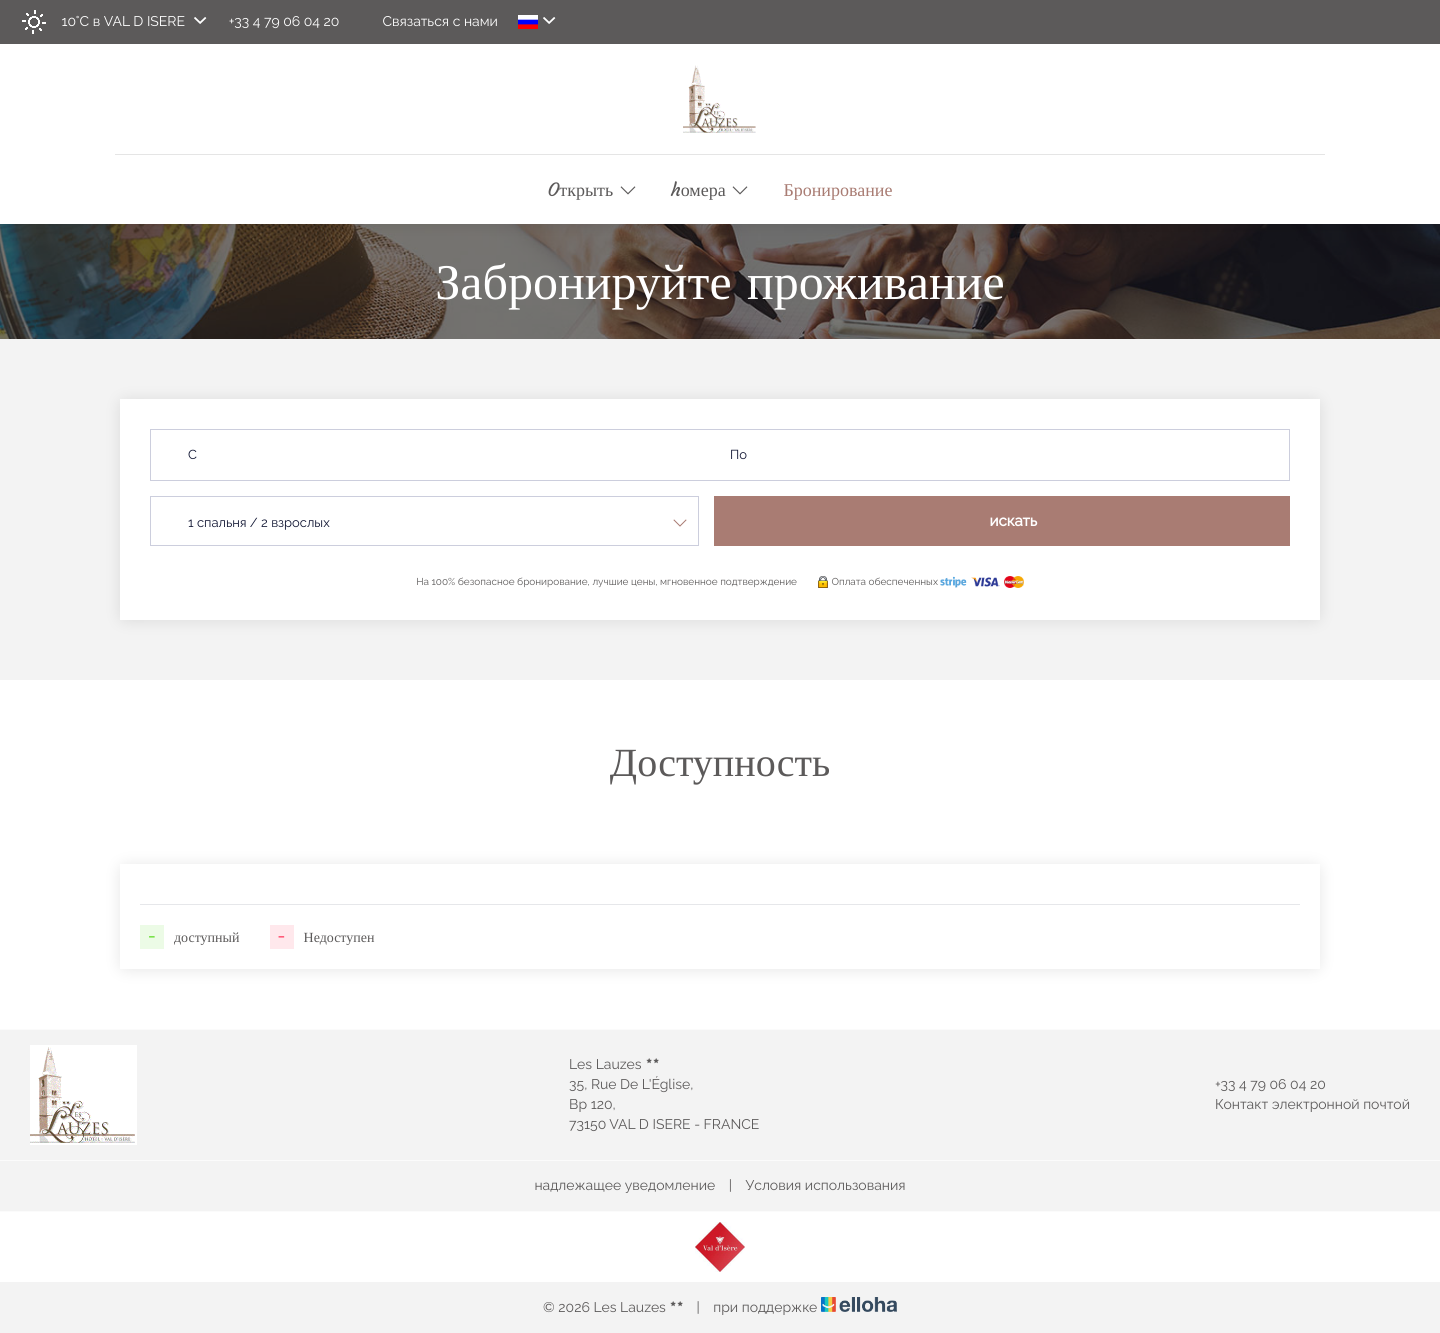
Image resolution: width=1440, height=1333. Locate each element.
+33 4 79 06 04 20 (1259, 1085)
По (738, 455)
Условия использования (826, 1186)
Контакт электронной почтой (1301, 1105)
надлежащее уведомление (624, 1186)
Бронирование (837, 190)
